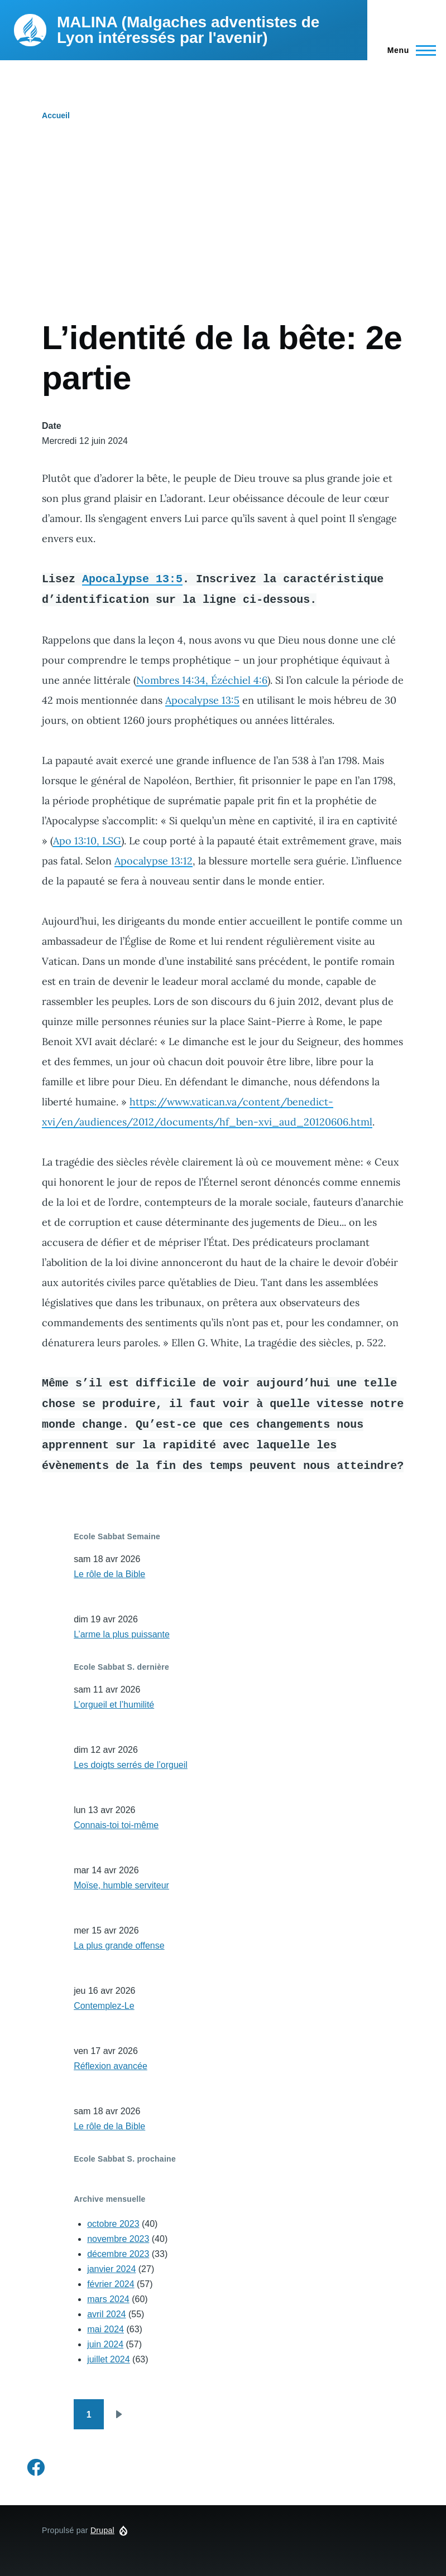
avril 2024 (106, 2314)
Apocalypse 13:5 (132, 578)
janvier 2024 (111, 2269)
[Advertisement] (223, 234)
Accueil (56, 115)
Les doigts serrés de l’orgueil (131, 1765)
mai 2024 (105, 2329)
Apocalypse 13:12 (153, 860)
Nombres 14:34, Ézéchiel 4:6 (201, 680)
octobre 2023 (113, 2224)
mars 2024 (108, 2299)
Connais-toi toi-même (116, 1825)
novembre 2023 (118, 2239)
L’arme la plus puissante (122, 1634)
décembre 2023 (118, 2254)
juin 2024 (105, 2344)
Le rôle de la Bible (109, 1574)
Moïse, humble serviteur (121, 1885)
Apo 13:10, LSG (87, 840)
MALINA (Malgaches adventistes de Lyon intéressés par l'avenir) (188, 29)
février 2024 (111, 2284)
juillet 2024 (108, 2359)
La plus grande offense (119, 1945)
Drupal (102, 2530)
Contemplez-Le (104, 2005)
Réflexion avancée (110, 2066)
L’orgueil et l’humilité (114, 1704)
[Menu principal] (408, 50)
